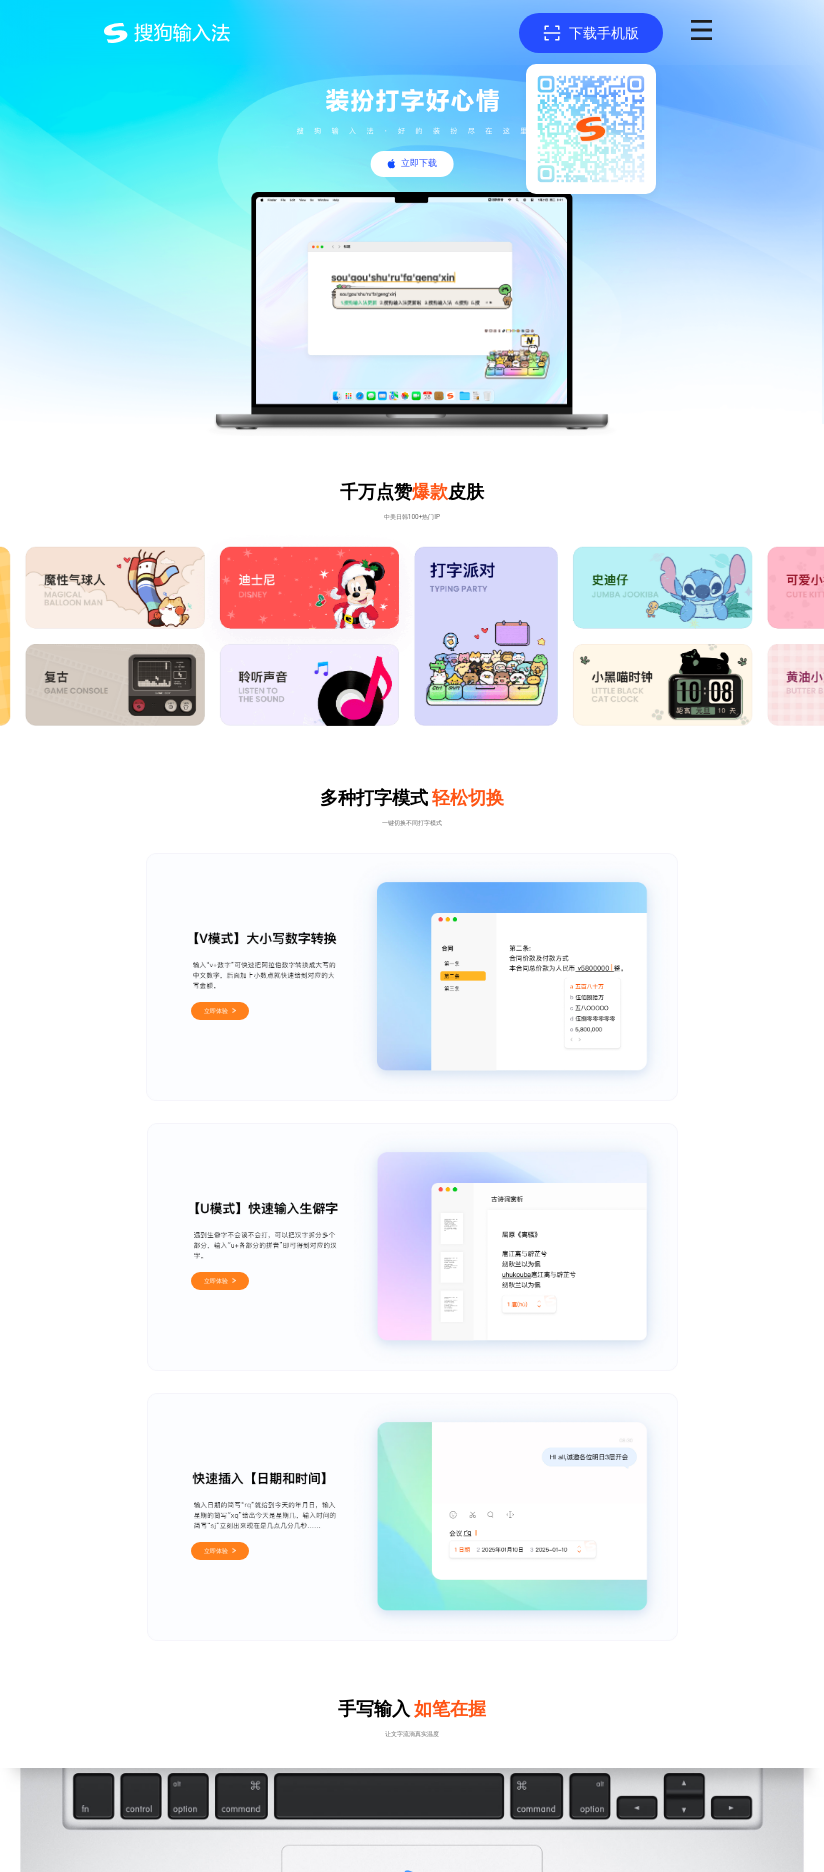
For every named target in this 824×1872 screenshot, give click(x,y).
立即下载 (419, 163)
